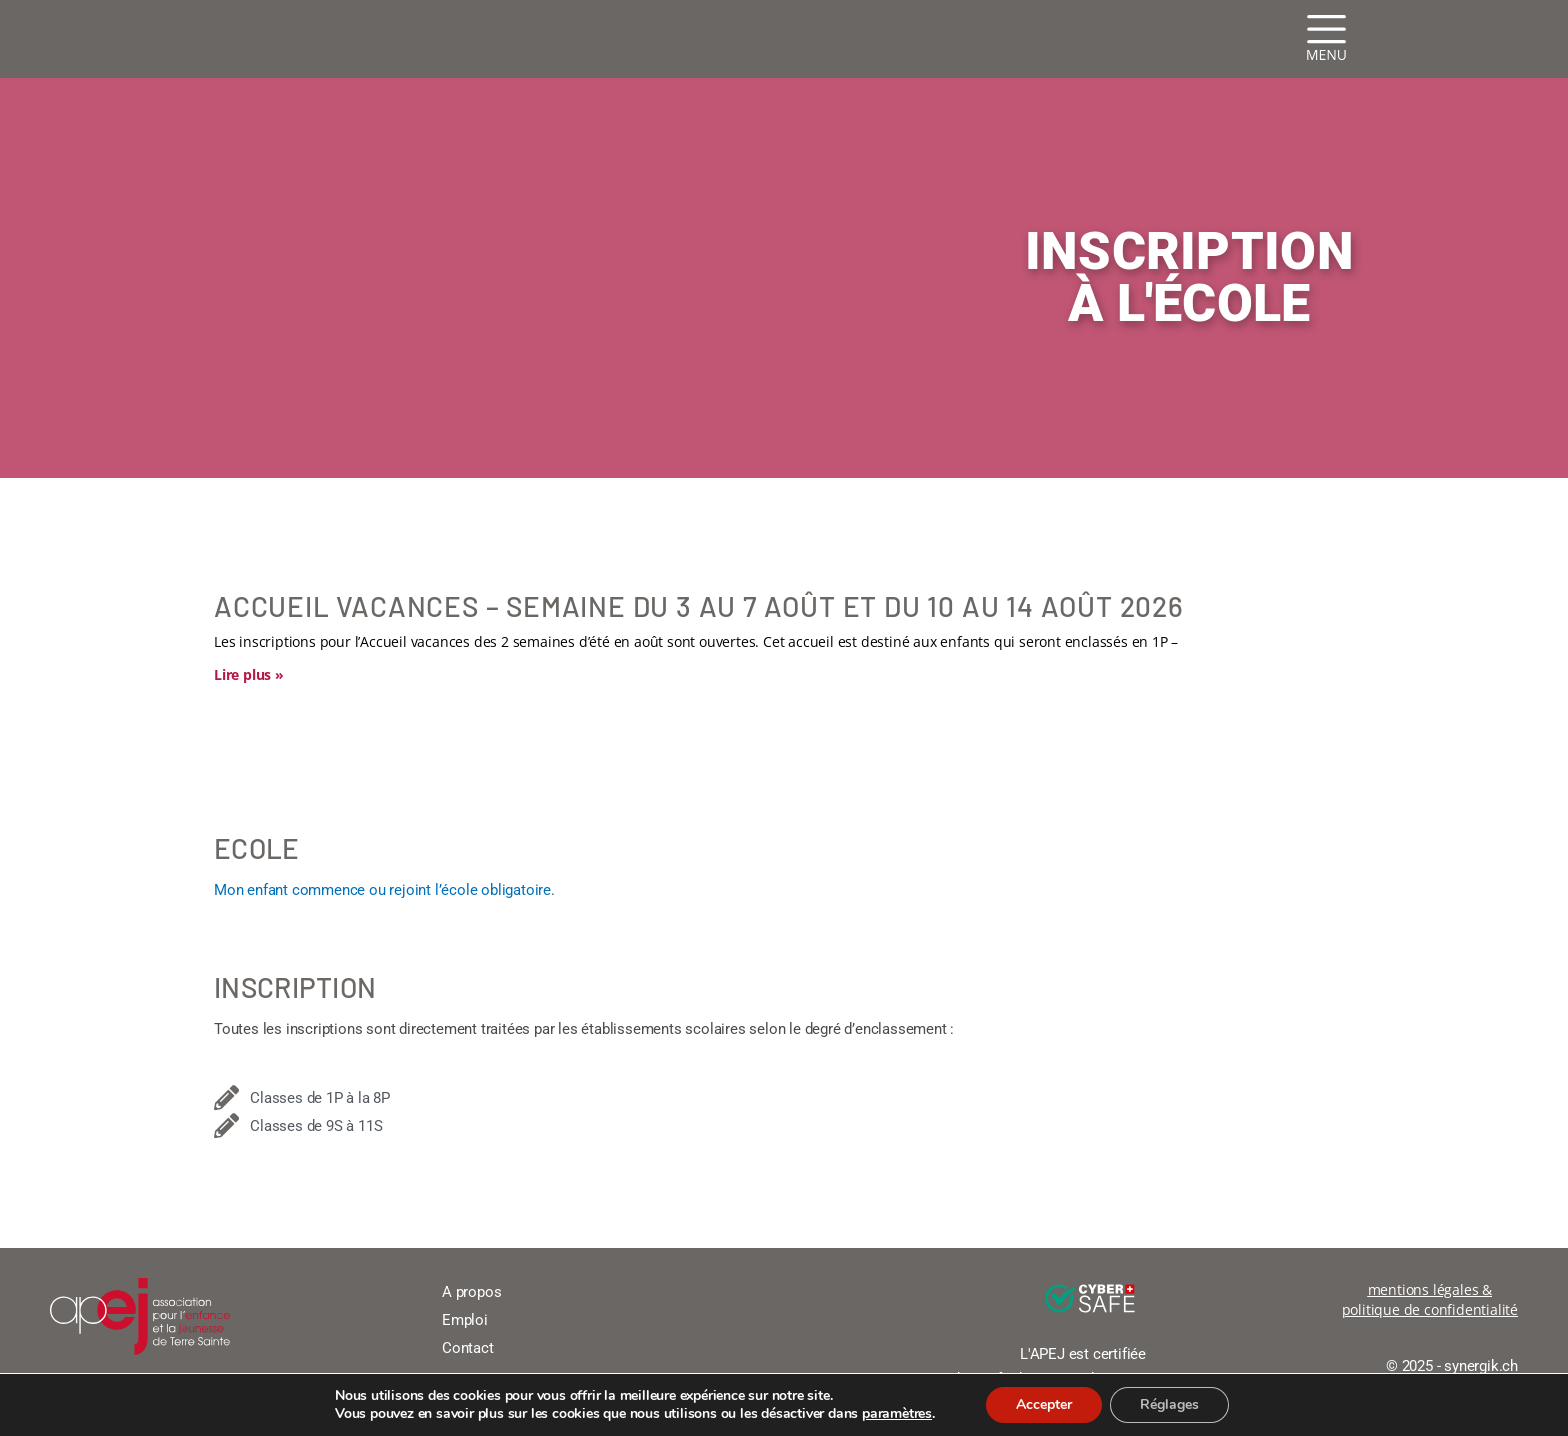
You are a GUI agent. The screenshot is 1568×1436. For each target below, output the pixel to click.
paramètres (897, 1414)
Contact (468, 1348)
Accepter (1044, 1404)
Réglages (1169, 1404)
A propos (471, 1292)
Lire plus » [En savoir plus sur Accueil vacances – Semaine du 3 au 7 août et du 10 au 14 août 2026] (249, 674)
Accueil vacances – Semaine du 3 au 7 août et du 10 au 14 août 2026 (699, 606)
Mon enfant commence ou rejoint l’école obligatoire (382, 890)
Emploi (465, 1320)
